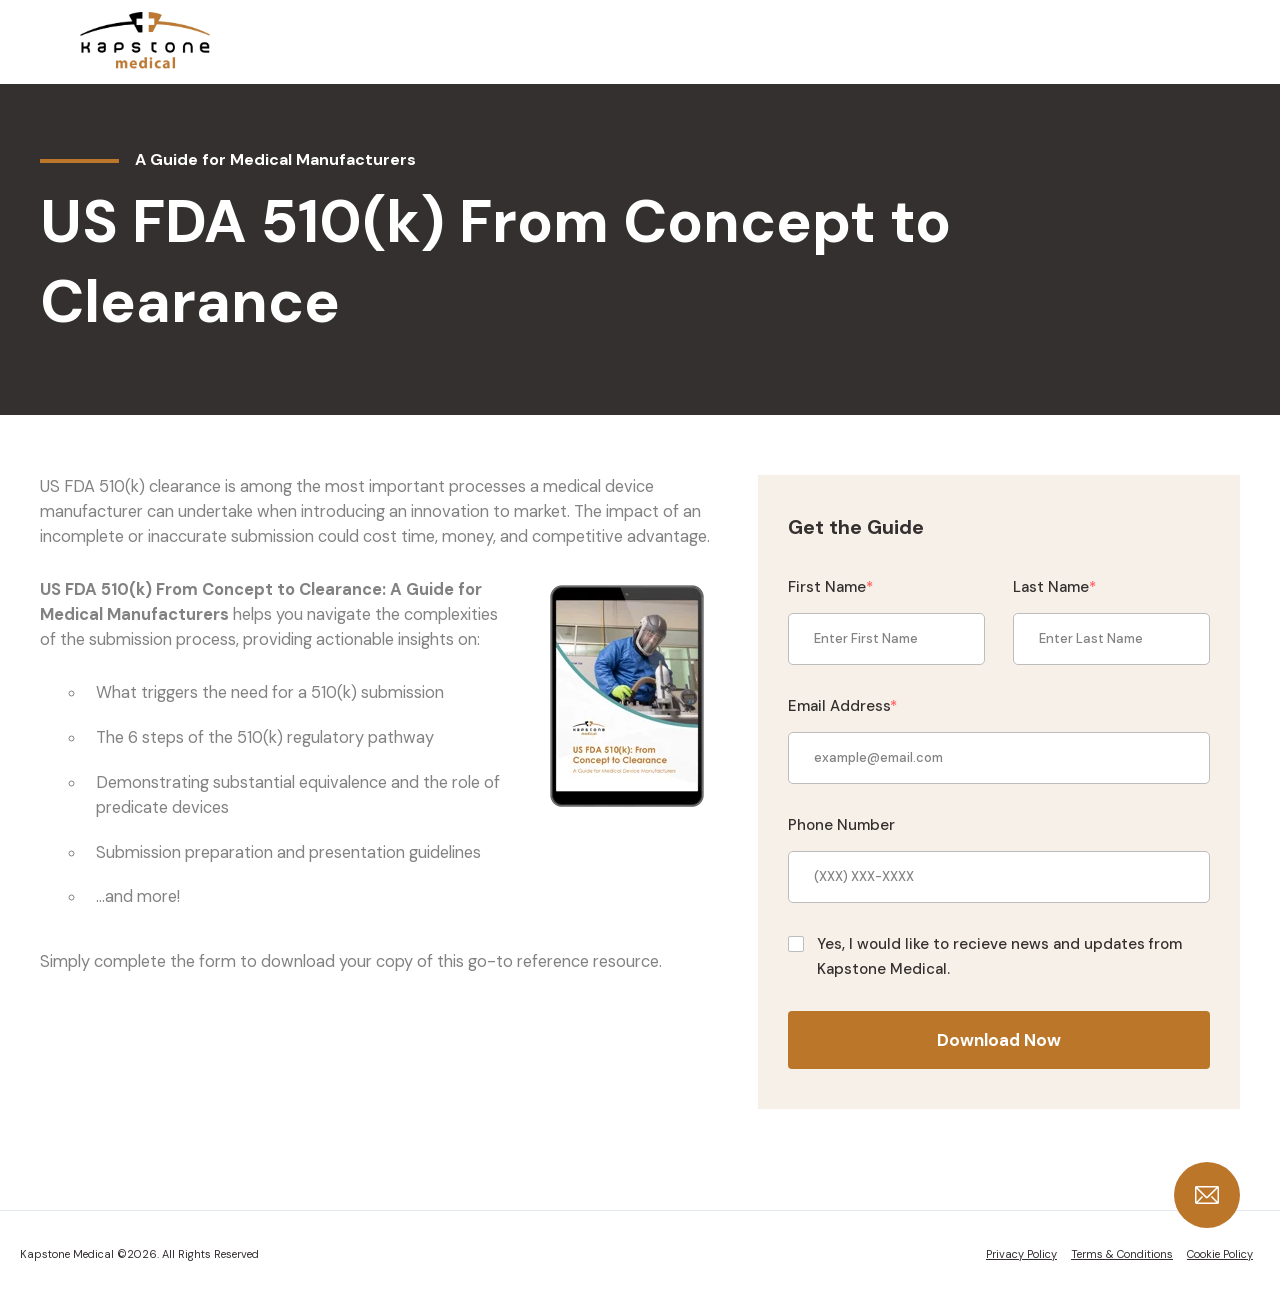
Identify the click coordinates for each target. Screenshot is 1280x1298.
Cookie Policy (1220, 1254)
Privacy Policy (1021, 1254)
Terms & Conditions (1122, 1254)
